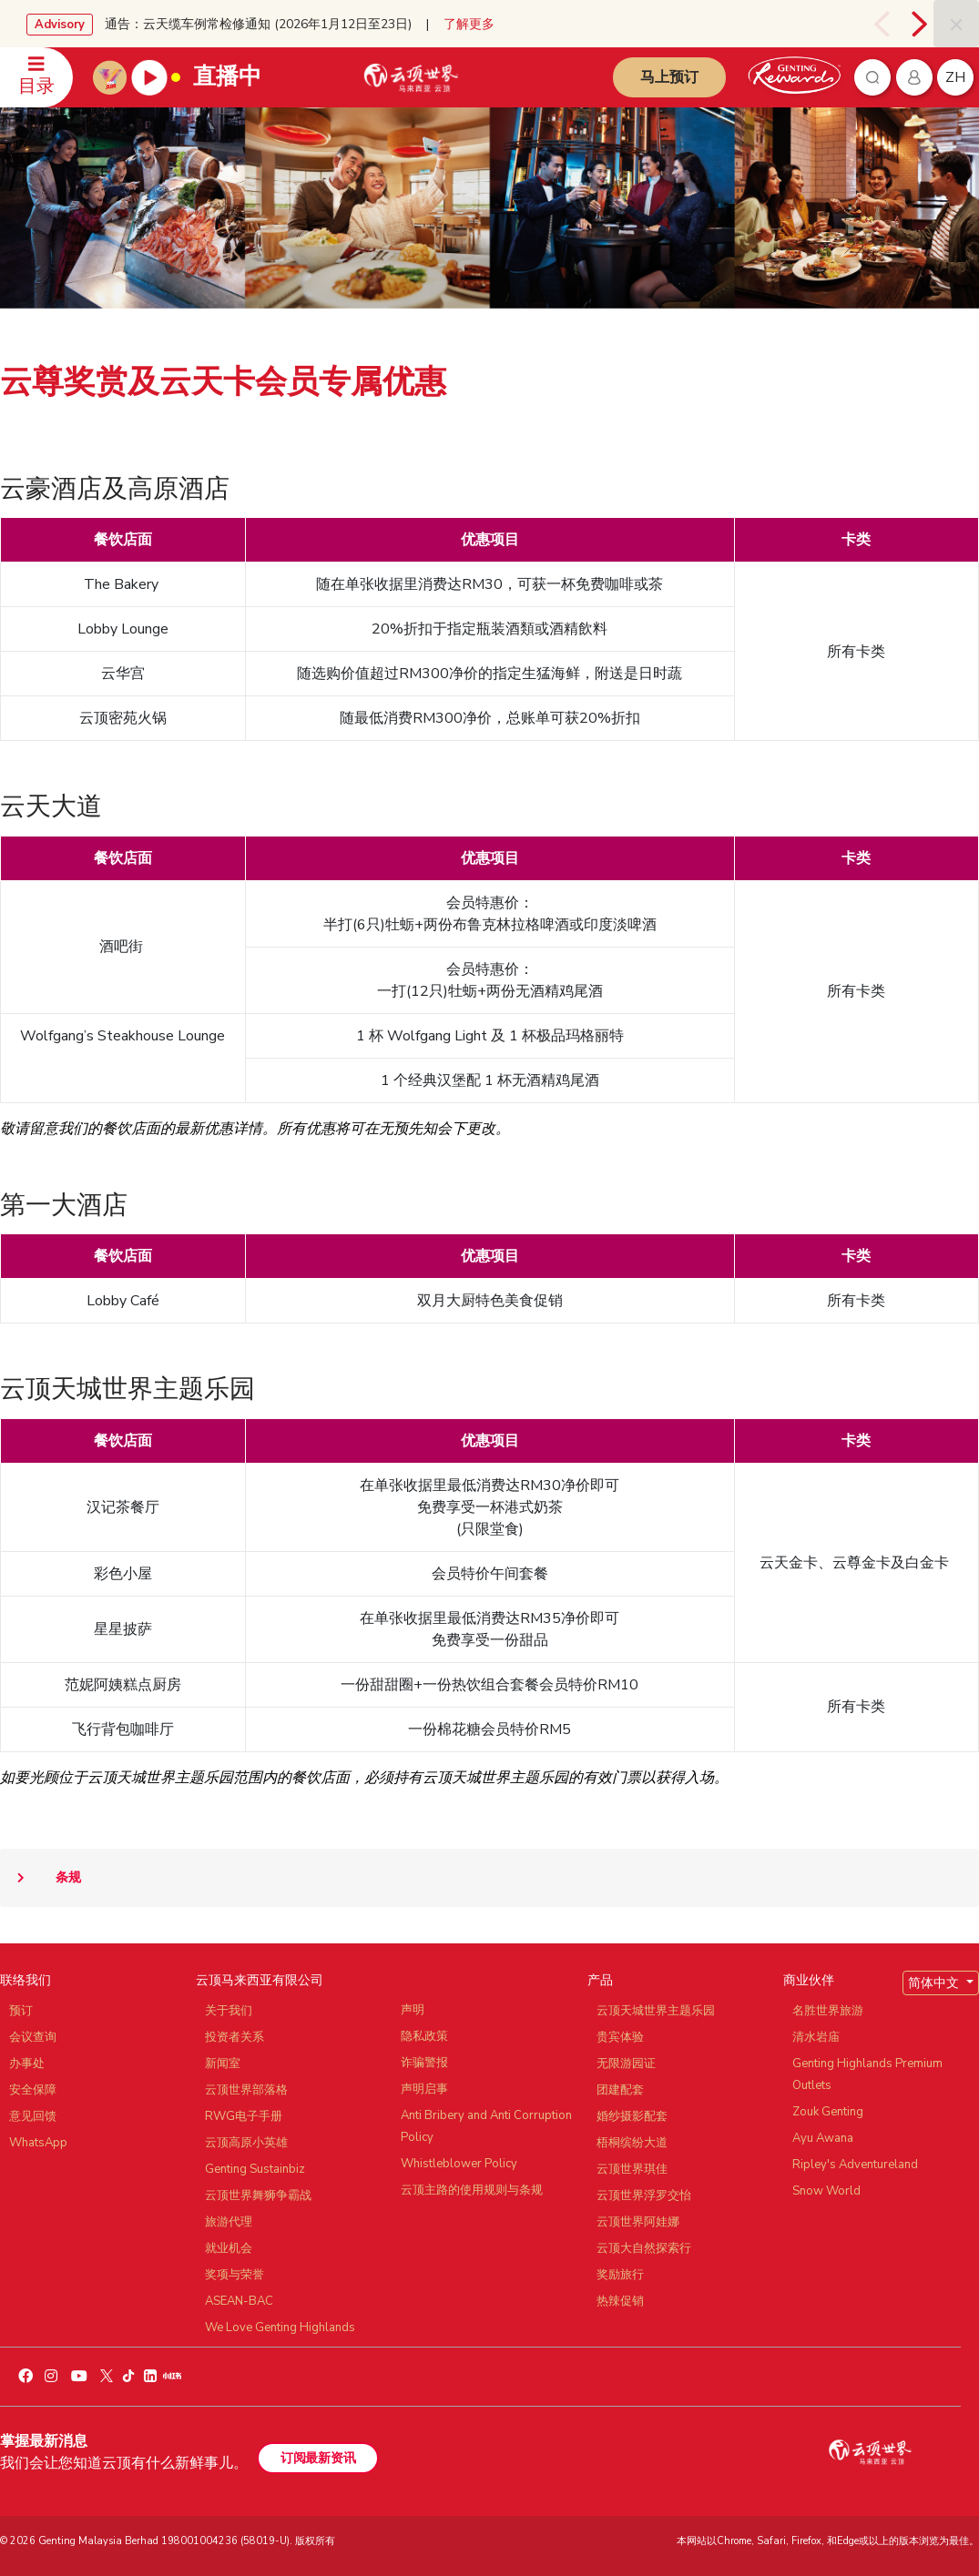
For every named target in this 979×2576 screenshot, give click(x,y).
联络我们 (25, 1980)
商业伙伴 (808, 1980)
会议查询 (32, 2037)
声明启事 (424, 2089)
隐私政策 (424, 2036)
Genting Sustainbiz (255, 2169)
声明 (412, 2010)
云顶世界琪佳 (632, 2169)
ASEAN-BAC (239, 2301)
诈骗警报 (424, 2062)
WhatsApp (38, 2143)
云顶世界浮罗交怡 (644, 2195)
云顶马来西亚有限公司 (259, 1980)
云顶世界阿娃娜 (638, 2222)
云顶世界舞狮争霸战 (258, 2195)
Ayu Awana (822, 2138)
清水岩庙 (816, 2037)
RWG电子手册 (243, 2116)
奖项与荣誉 (234, 2275)
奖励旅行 (620, 2275)
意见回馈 (32, 2116)
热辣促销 (620, 2301)
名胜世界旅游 (827, 2011)
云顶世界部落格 (246, 2090)
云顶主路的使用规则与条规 (472, 2190)
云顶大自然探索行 (644, 2248)
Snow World (826, 2191)
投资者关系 (234, 2037)
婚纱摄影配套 (632, 2116)
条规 (40, 1878)
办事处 (27, 2063)
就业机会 (228, 2248)
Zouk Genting (827, 2112)
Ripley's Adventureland (855, 2164)
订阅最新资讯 (317, 2458)
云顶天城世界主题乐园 (656, 2011)
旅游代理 (228, 2222)
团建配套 (620, 2090)
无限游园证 (626, 2063)
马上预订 (669, 77)
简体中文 (935, 1983)
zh (955, 77)
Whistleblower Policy (459, 2163)
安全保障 (32, 2090)
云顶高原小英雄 (246, 2143)
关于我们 (228, 2011)
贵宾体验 (620, 2037)
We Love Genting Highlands (280, 2327)
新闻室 (222, 2063)
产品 (600, 1980)
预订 (21, 2011)
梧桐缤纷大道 (632, 2143)
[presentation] (884, 24)
